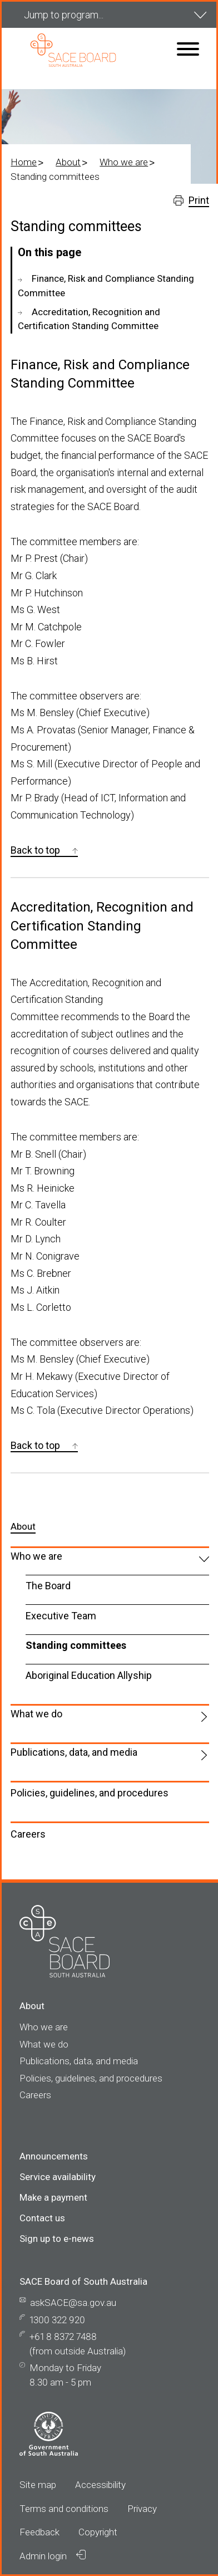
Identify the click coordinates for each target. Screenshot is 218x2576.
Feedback (39, 2532)
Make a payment (53, 2197)
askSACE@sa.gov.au (73, 2302)
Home (24, 162)
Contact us (42, 2218)
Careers (28, 1834)
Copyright (97, 2532)
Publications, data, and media (74, 1752)
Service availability (57, 2176)
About (68, 162)
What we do (36, 1714)
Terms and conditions (63, 2508)
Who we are (124, 162)
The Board (48, 1585)
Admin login (52, 2556)
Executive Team (61, 1616)
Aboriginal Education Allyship (89, 1675)
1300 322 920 (57, 2319)
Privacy (142, 2508)
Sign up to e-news (56, 2238)
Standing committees (76, 1645)
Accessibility (100, 2484)
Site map (37, 2484)
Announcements (53, 2156)
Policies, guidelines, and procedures (90, 1793)
